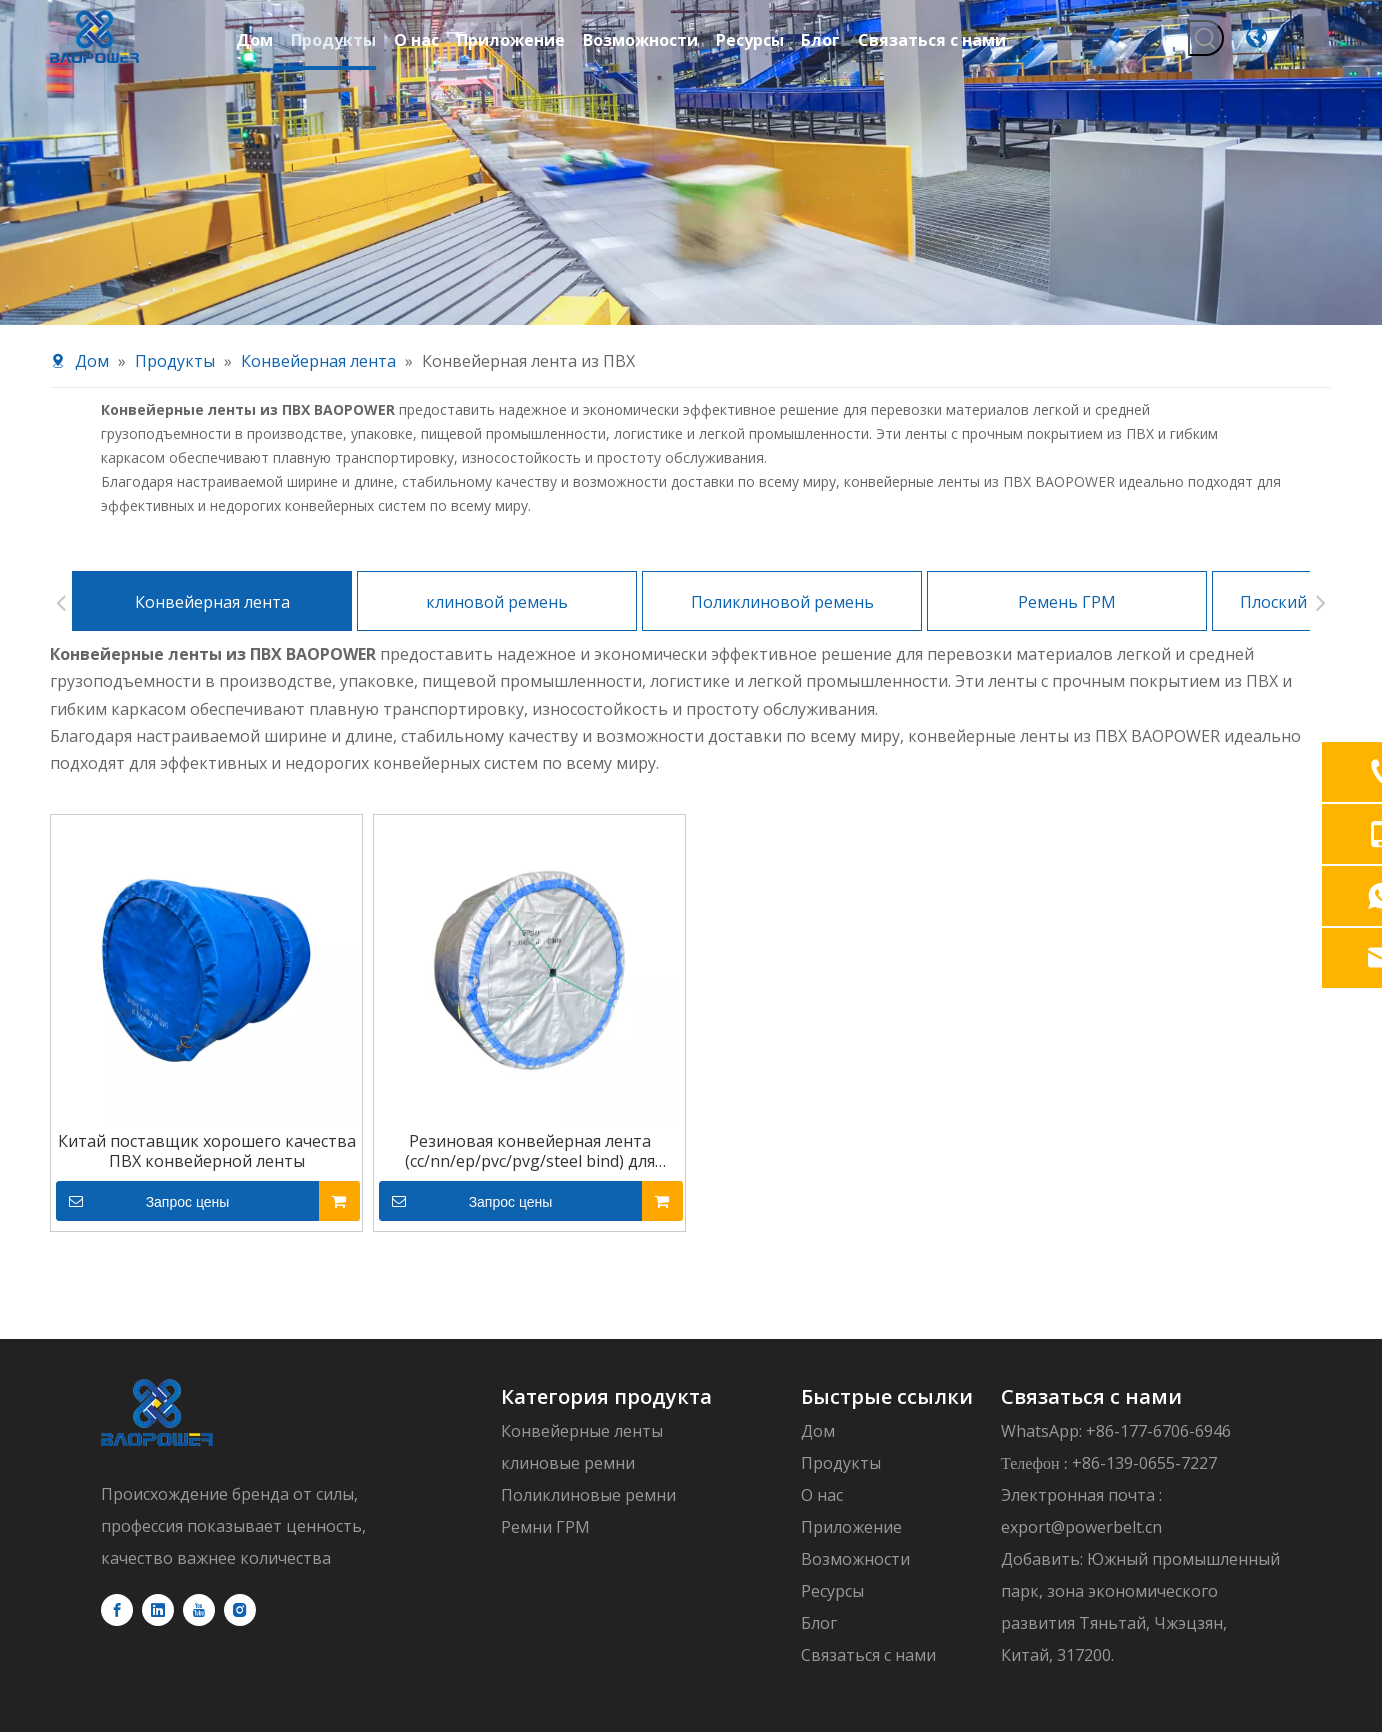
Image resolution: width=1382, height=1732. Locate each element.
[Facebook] (117, 1467)
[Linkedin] (158, 1467)
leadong (905, 1626)
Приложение (851, 1384)
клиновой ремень (497, 459)
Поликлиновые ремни (588, 1352)
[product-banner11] (691, 162)
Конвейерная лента (212, 459)
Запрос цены (142, 1058)
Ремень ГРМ (1067, 459)
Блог (819, 1480)
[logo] (157, 1269)
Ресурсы (832, 1448)
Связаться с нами (868, 1512)
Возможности (855, 1416)
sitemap (983, 1626)
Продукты (841, 1320)
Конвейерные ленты (582, 1288)
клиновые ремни (568, 1320)
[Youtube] (199, 1467)
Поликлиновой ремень (782, 459)
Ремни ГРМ (545, 1384)
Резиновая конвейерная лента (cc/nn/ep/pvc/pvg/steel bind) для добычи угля (530, 1008)
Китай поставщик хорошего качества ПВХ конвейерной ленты (207, 1008)
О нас (822, 1352)
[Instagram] (240, 1467)
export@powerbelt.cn (1081, 1384)
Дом (818, 1288)
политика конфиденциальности (1151, 1626)
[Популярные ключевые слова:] (1206, 38)
